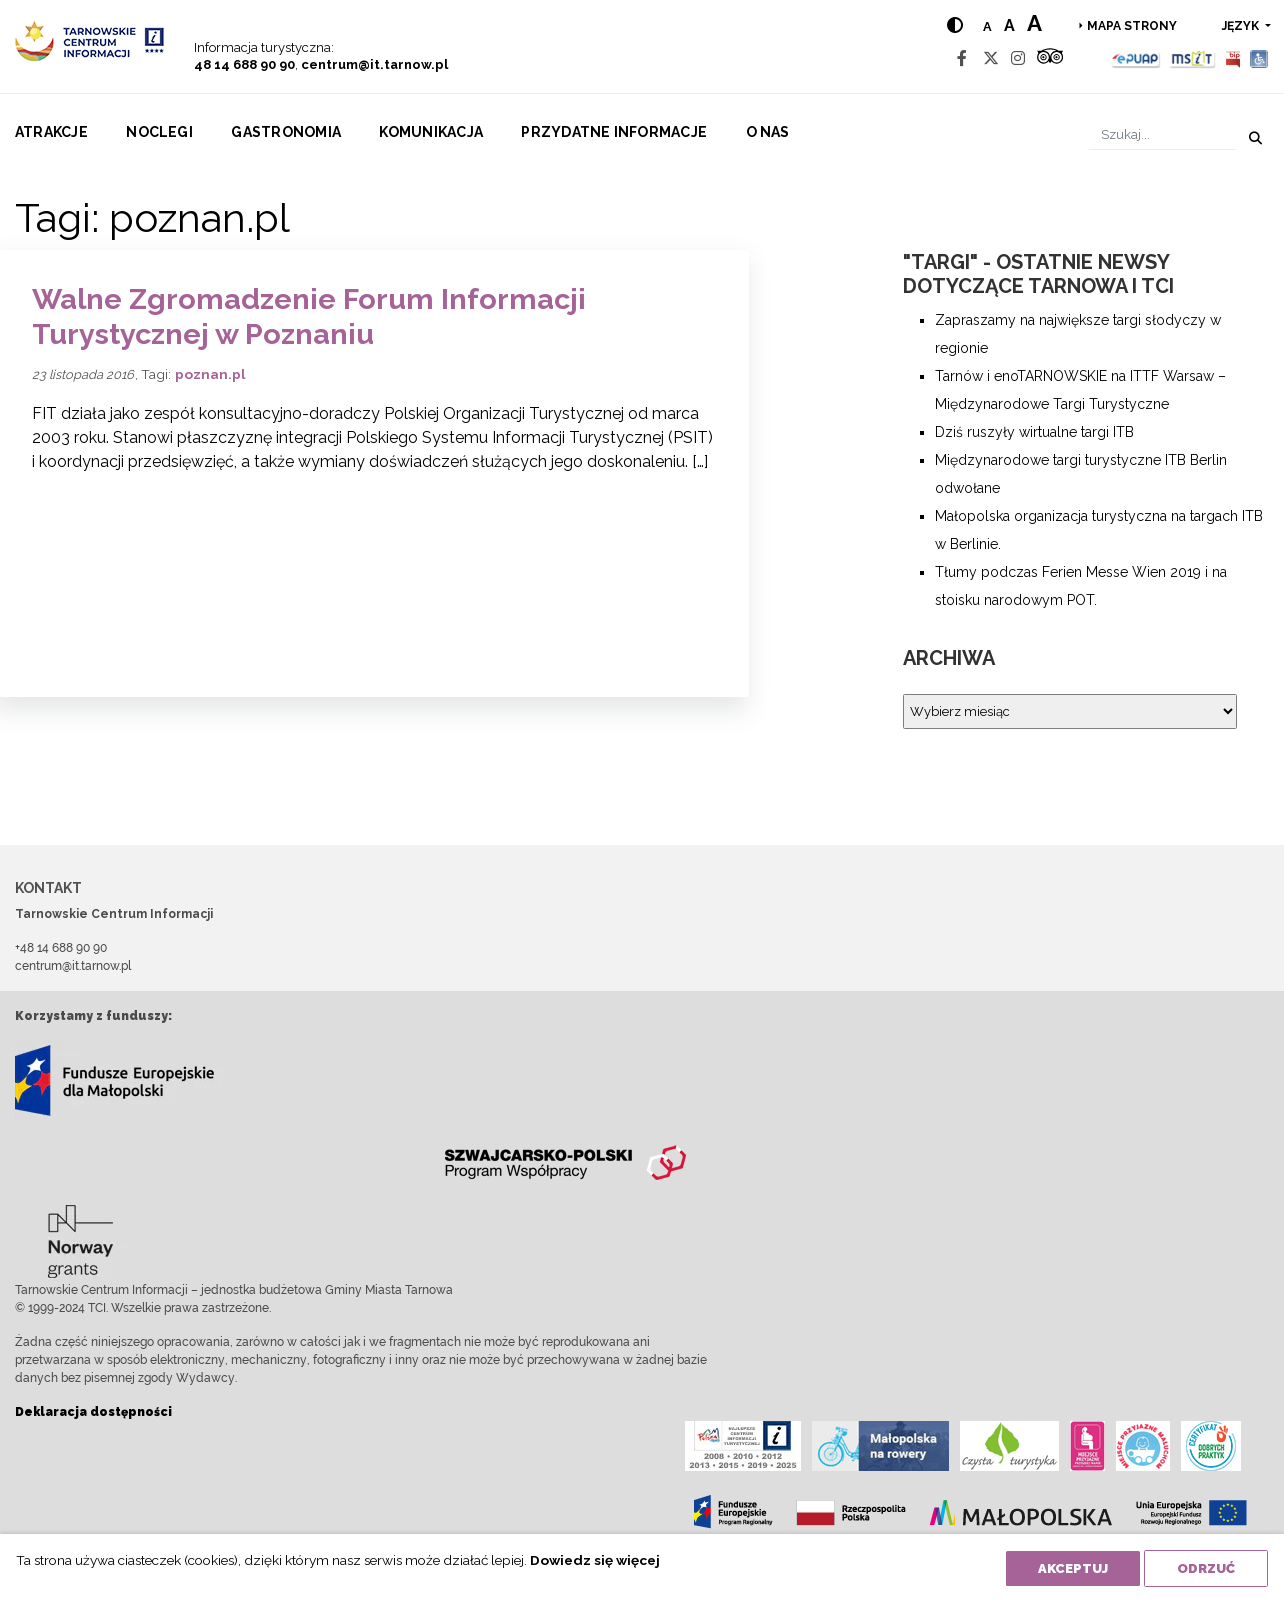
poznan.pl (210, 374)
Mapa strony (1132, 26)
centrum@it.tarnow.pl (374, 64)
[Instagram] (1018, 58)
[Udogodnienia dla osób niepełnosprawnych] (1259, 58)
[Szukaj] (1162, 134)
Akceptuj (1073, 1568)
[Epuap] (1136, 58)
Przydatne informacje (614, 132)
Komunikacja (431, 132)
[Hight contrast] (955, 25)
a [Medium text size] (1009, 25)
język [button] (1242, 26)
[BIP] (1233, 58)
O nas (768, 132)
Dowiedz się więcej (595, 1560)
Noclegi (159, 132)
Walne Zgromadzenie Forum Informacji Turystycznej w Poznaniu (309, 316)
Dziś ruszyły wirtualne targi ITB (1034, 432)
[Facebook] (962, 58)
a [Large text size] (1034, 23)
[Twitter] (991, 58)
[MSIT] (1192, 58)
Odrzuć (1206, 1568)
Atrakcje (51, 132)
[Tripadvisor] (1050, 58)
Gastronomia (286, 132)
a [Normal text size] (987, 26)
